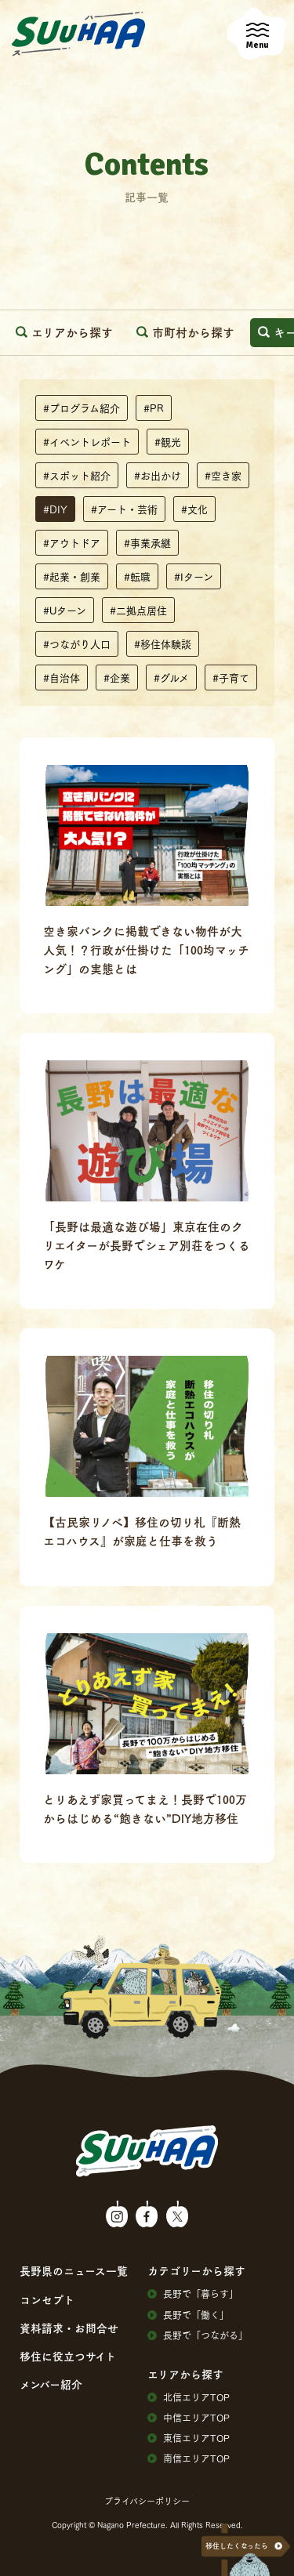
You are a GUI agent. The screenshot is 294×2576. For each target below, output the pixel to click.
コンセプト (47, 2299)
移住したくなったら (236, 2546)
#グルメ (171, 677)
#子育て (230, 677)
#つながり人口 (77, 643)
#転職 (137, 576)
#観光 (167, 441)
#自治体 (61, 677)
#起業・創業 (71, 576)
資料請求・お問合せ (69, 2327)
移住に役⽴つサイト (68, 2356)
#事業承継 (147, 542)
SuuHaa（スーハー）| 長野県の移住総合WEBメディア (78, 34)
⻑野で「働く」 (188, 2315)
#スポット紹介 (77, 475)
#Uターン (64, 610)
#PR (153, 407)
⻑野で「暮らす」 (192, 2294)
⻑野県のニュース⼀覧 (74, 2270)
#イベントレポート (87, 441)
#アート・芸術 (124, 508)
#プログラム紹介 (81, 407)
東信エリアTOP (188, 2438)
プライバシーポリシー (147, 2501)
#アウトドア (71, 542)
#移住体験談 (162, 643)
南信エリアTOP (188, 2458)
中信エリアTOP (188, 2418)
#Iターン (193, 576)
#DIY (55, 508)
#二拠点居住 (138, 610)
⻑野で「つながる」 (197, 2335)
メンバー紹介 (51, 2384)
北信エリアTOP (188, 2397)
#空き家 (223, 475)
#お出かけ (157, 475)
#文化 (194, 508)
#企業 (116, 677)
